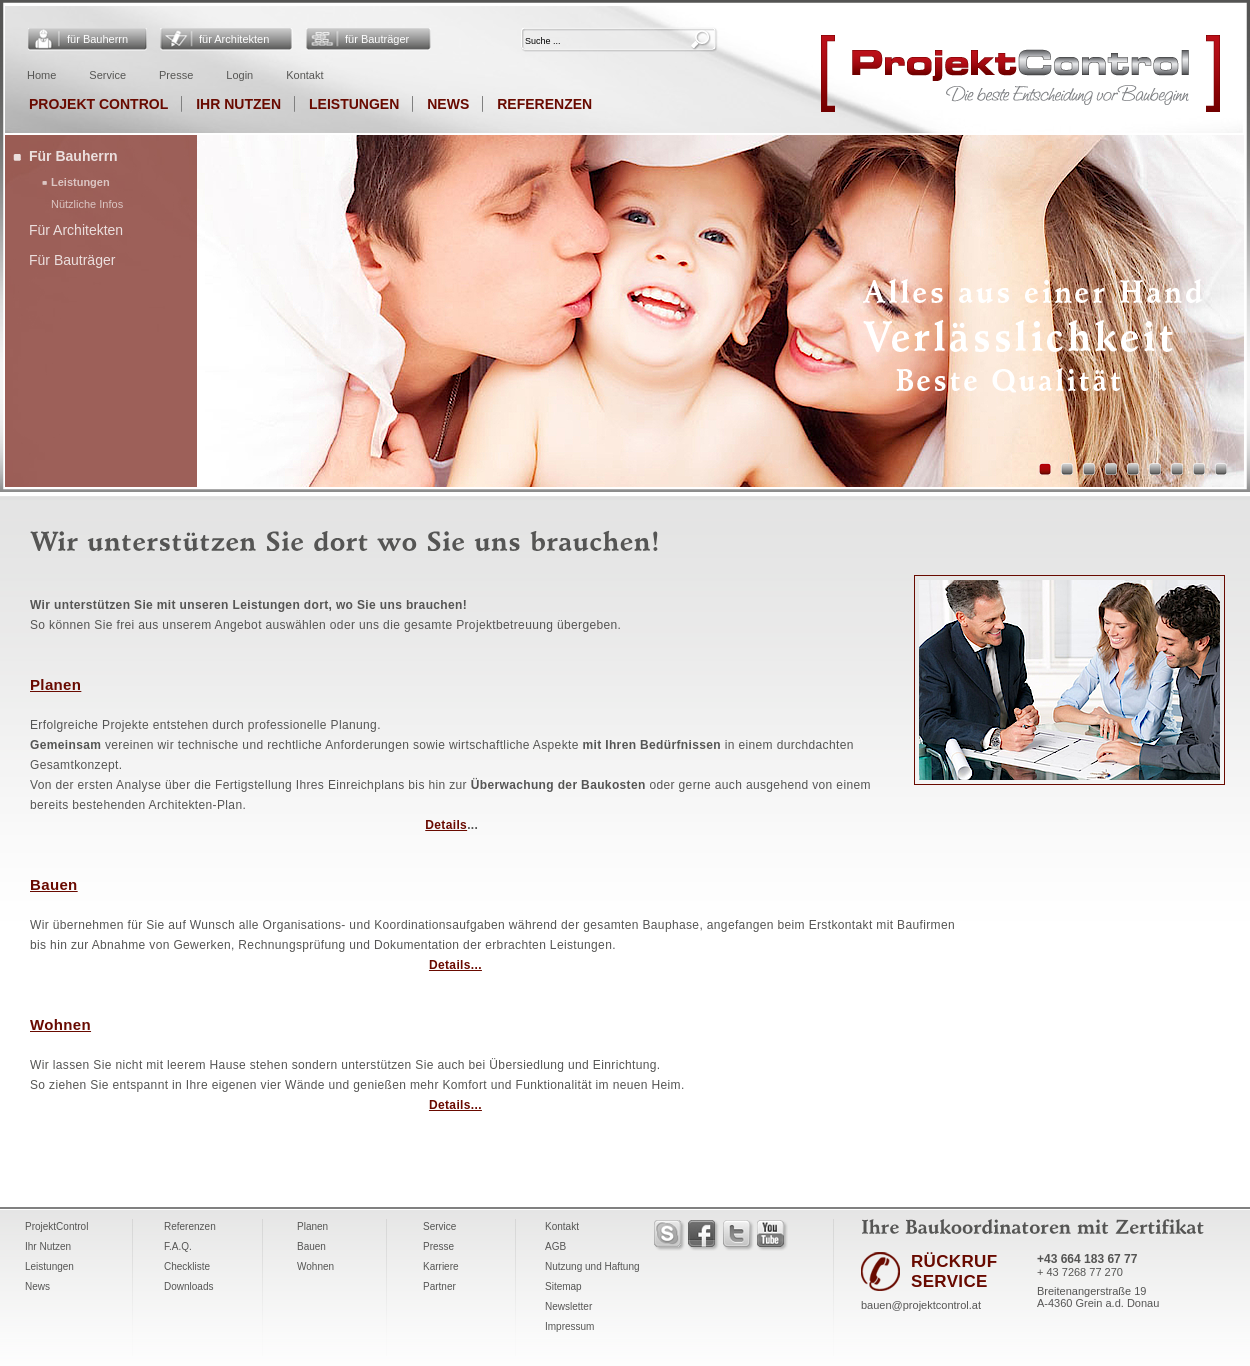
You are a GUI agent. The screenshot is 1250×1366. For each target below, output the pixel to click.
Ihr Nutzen (238, 104)
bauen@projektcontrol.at (921, 1305)
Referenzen (544, 104)
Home (41, 75)
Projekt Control (98, 104)
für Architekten (234, 39)
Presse (176, 75)
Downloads (188, 1286)
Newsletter (568, 1306)
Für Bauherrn (73, 156)
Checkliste (187, 1266)
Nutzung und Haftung (592, 1266)
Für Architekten (76, 230)
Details (446, 825)
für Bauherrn (97, 39)
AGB (555, 1246)
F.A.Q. (178, 1246)
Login (239, 75)
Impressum (569, 1326)
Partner (439, 1286)
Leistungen (354, 104)
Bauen (54, 884)
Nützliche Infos (87, 204)
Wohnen (60, 1024)
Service (107, 75)
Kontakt (304, 75)
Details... (455, 965)
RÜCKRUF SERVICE (954, 1271)
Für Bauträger (72, 260)
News (448, 104)
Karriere (441, 1266)
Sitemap (563, 1286)
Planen (55, 684)
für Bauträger (377, 39)
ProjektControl (56, 1226)
